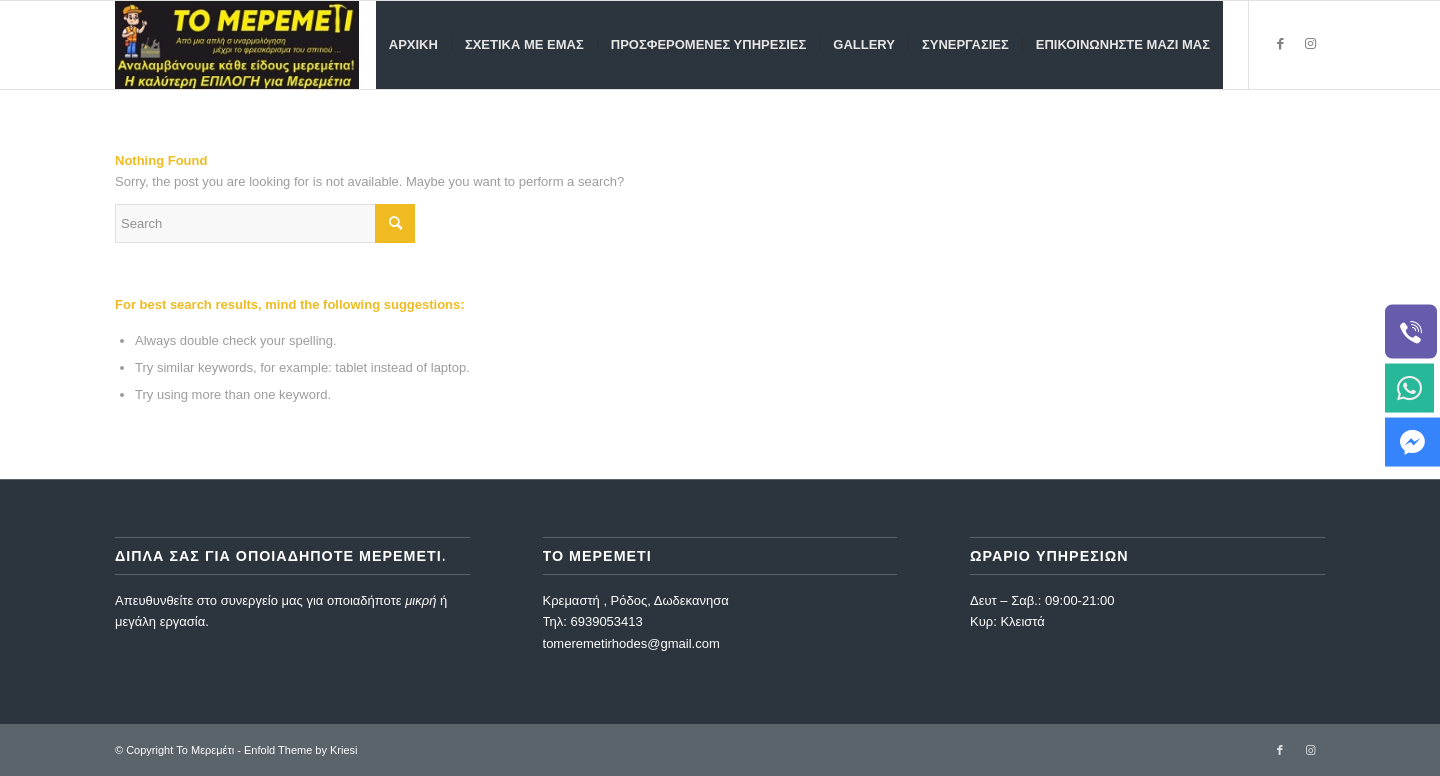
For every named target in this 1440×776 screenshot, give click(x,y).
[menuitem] (413, 45)
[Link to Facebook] (1280, 44)
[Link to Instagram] (1310, 44)
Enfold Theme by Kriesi (301, 750)
